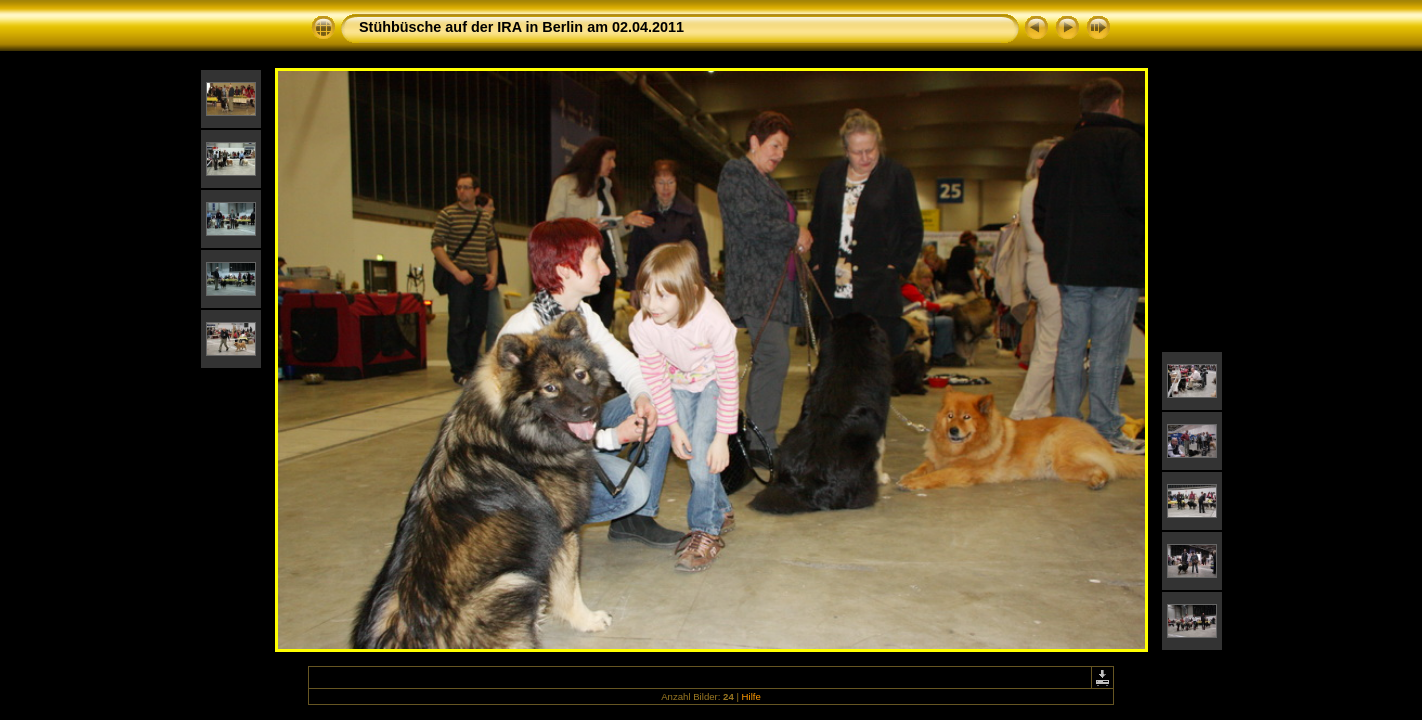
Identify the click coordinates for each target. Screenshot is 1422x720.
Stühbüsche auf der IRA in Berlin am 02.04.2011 (521, 27)
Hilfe (751, 696)
